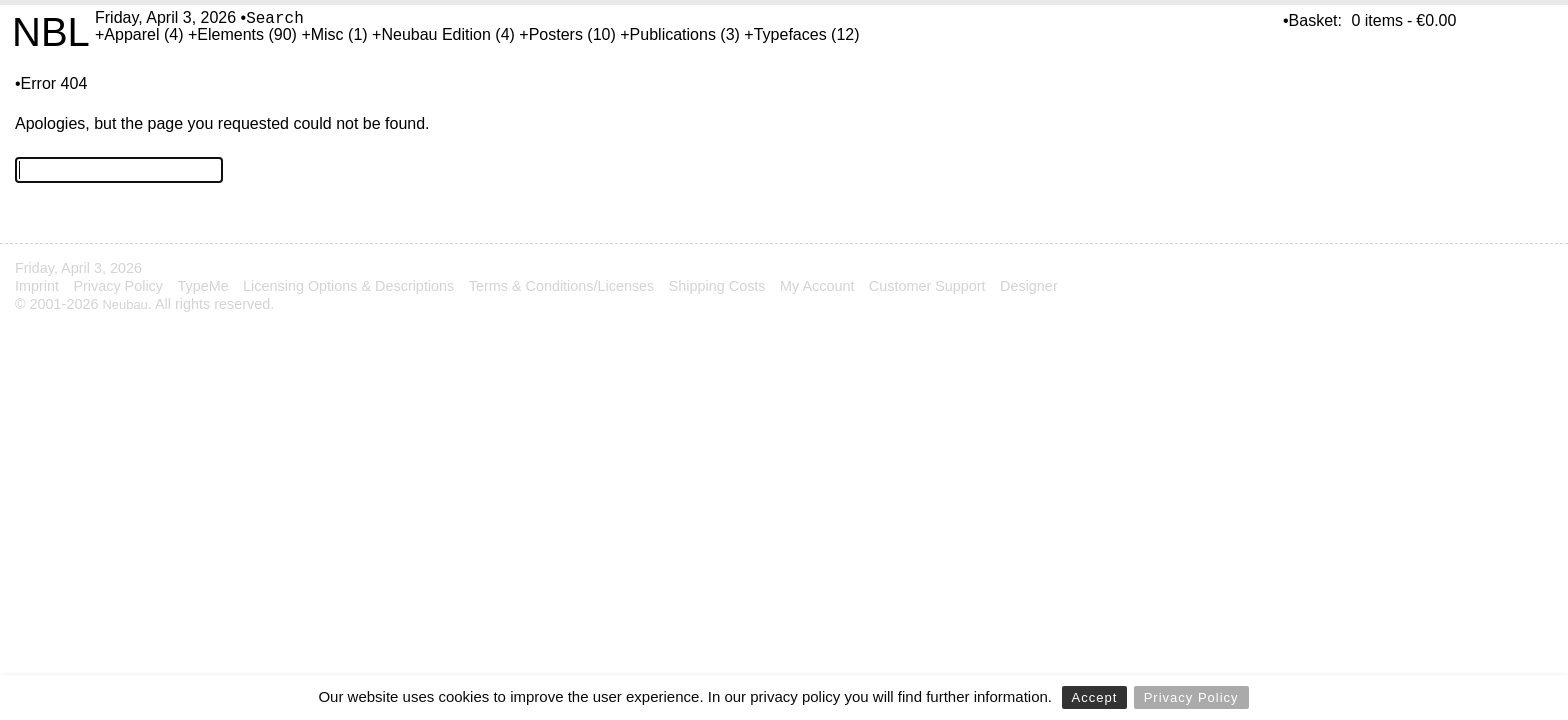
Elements (230, 34)
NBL (51, 32)
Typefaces (790, 34)
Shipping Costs (717, 286)
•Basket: (1312, 20)
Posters (556, 34)
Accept (1095, 697)
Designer (1029, 286)
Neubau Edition (435, 34)
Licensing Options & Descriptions (348, 286)
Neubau (124, 304)
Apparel (131, 34)
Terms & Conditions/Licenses (562, 286)
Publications (673, 34)
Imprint (37, 286)
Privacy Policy (1191, 697)
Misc (327, 34)
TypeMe (202, 286)
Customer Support (927, 286)
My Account (817, 286)
